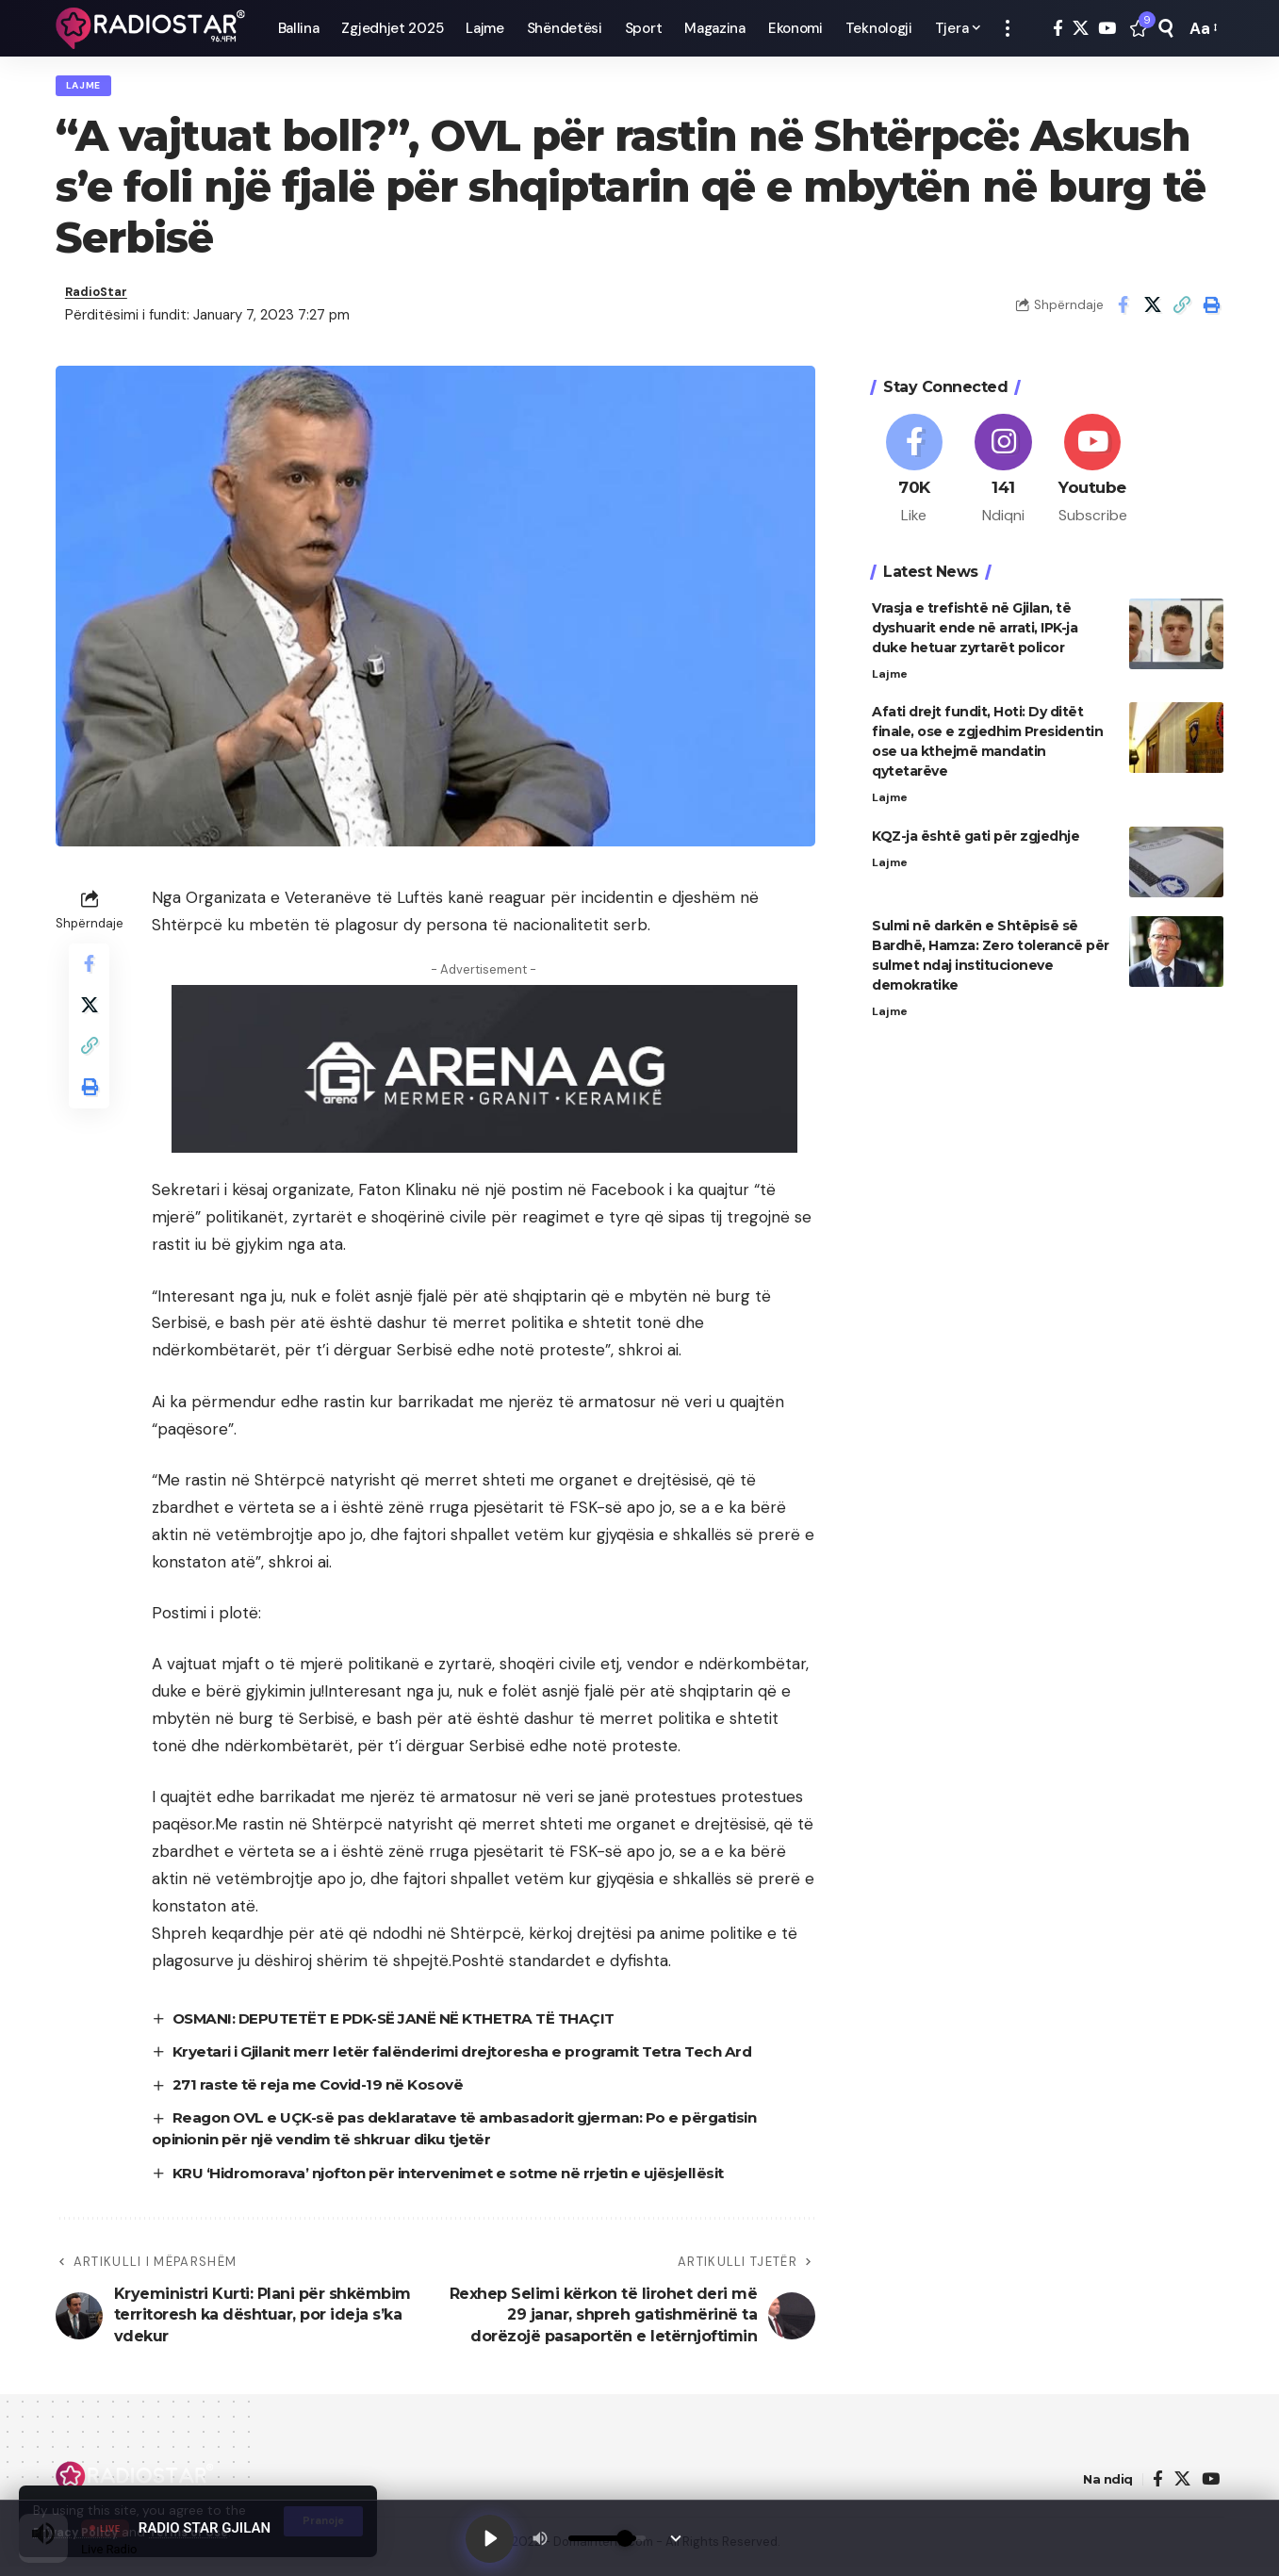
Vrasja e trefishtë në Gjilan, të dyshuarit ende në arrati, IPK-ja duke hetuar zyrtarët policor (974, 627)
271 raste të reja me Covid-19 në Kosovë (327, 2094)
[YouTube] (1107, 28)
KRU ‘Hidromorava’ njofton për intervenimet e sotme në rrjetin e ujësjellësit (464, 2182)
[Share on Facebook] (1123, 312)
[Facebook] (1058, 28)
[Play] (492, 2536)
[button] (1007, 28)
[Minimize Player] (680, 2536)
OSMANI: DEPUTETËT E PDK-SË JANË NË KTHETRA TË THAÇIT (406, 2027)
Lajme (87, 88)
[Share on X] (1153, 312)
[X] (1080, 28)
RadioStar (101, 298)
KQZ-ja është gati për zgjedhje (975, 838)
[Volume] (611, 2536)
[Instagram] (1003, 467)
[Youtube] (1092, 467)
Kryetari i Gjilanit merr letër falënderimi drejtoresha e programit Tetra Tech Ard (480, 2060)
